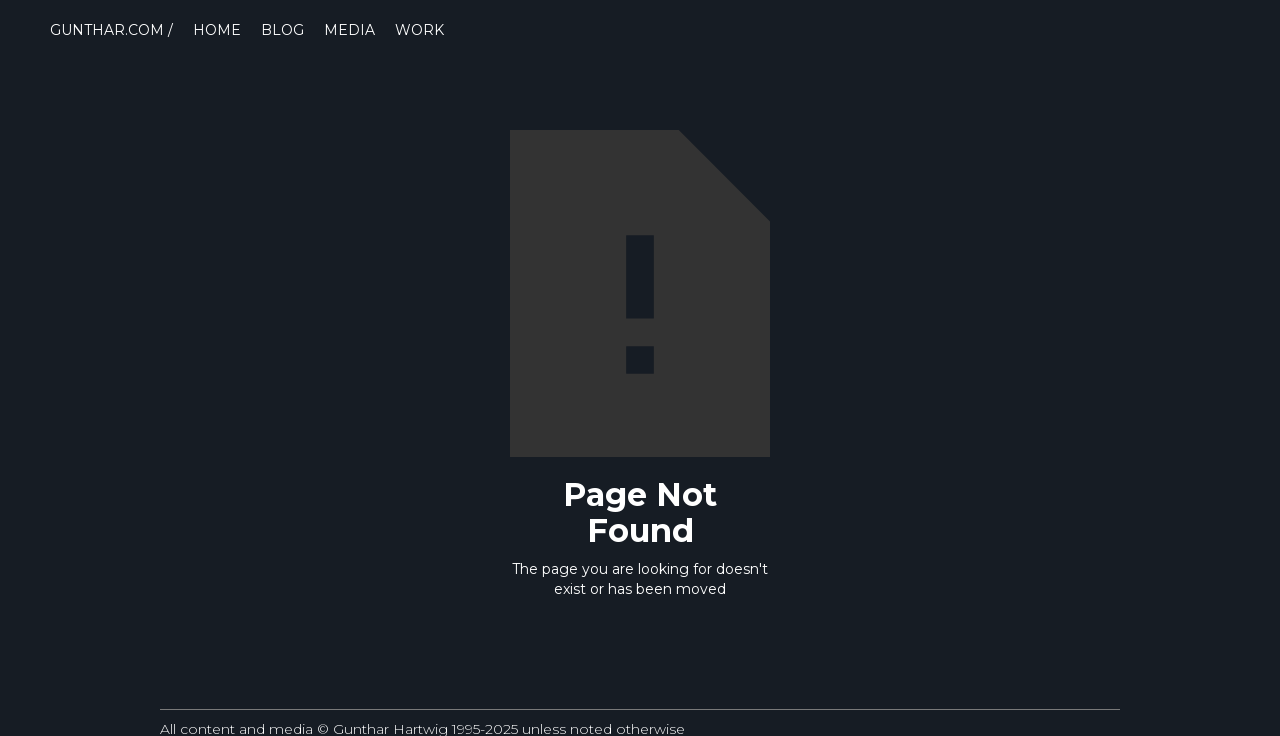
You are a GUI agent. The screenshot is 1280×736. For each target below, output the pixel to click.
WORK (419, 30)
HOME (217, 30)
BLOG (282, 30)
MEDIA (349, 30)
